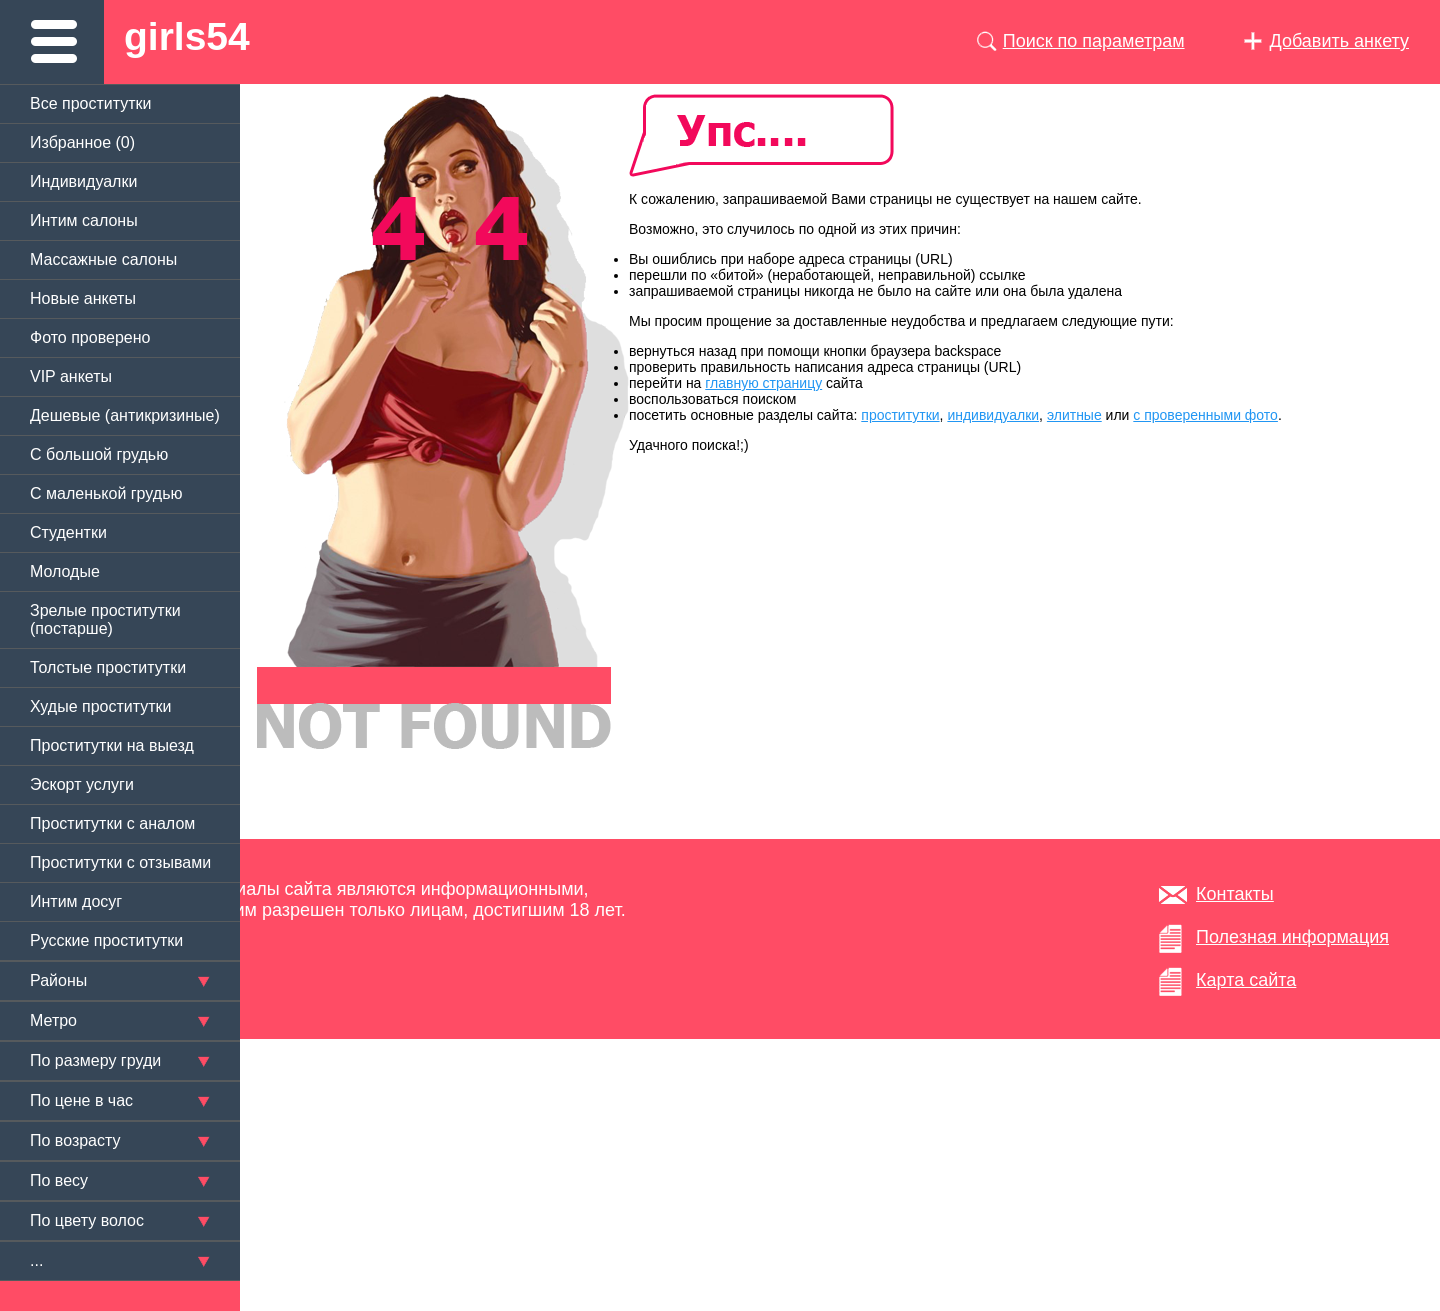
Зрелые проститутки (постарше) (105, 619)
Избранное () (82, 142)
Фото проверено (90, 337)
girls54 (187, 36)
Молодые (65, 571)
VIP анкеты (71, 376)
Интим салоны (84, 220)
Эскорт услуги (82, 784)
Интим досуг (76, 901)
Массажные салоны (103, 259)
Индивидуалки (83, 181)
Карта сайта (1246, 980)
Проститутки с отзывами (120, 862)
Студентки (68, 532)
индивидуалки (993, 415)
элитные (1074, 415)
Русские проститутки (106, 940)
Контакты (1235, 894)
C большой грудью (99, 454)
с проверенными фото (1205, 415)
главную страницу (763, 383)
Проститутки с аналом (112, 823)
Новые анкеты (83, 298)
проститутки (900, 415)
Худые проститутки (100, 706)
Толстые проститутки (108, 667)
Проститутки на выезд (112, 745)
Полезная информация (1292, 937)
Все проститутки (91, 103)
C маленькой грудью (106, 493)
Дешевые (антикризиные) (125, 415)
